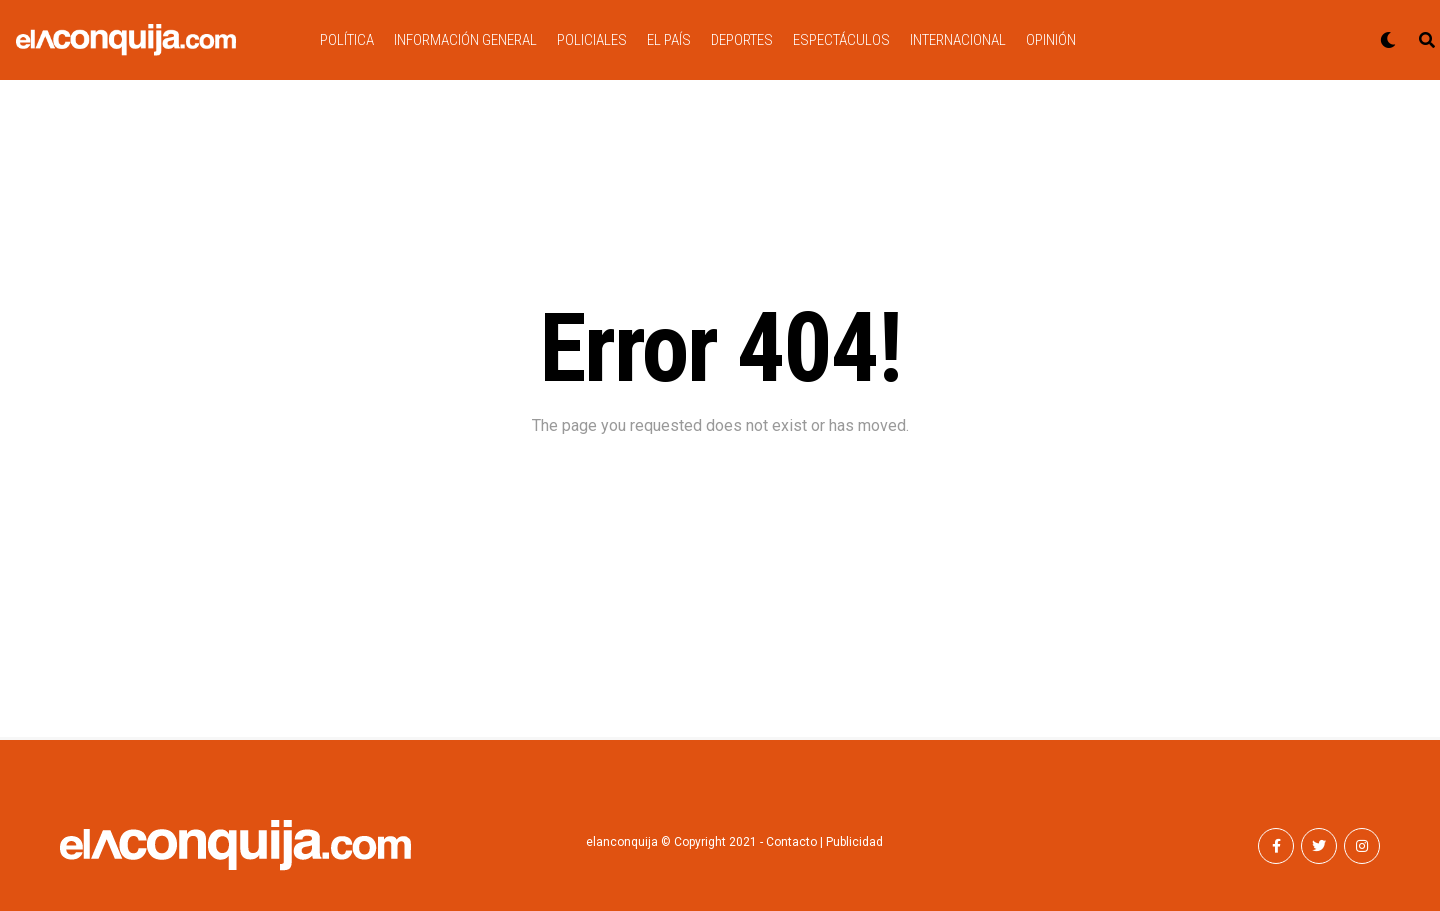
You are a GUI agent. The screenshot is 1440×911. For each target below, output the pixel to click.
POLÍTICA (347, 40)
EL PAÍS (669, 40)
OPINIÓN (1051, 40)
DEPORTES (742, 40)
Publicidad (854, 842)
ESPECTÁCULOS (841, 40)
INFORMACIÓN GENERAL (465, 40)
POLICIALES (592, 40)
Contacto (791, 842)
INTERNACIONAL (958, 40)
